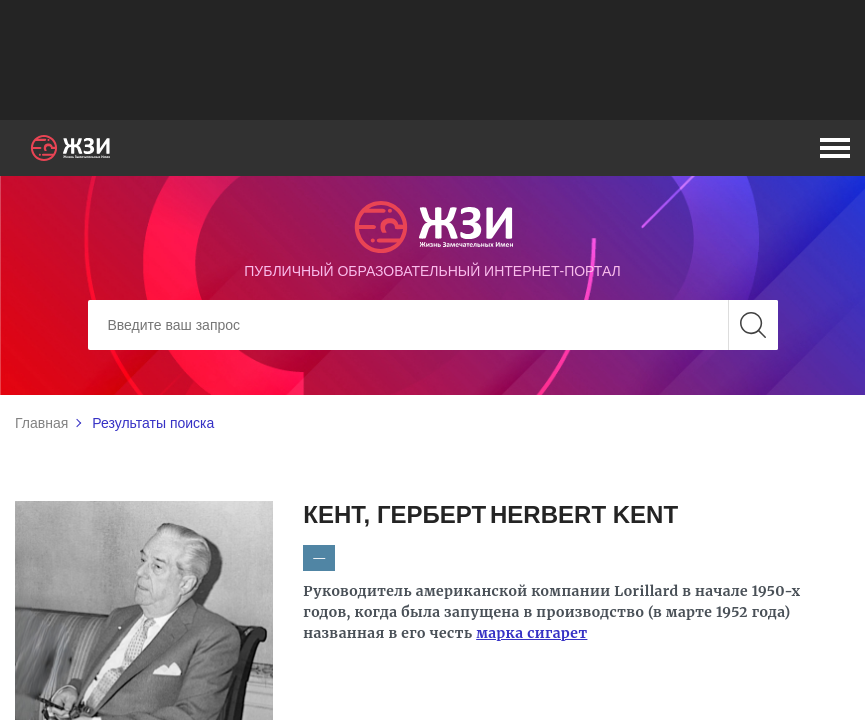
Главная (41, 423)
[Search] (433, 325)
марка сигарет (531, 633)
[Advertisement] (433, 60)
